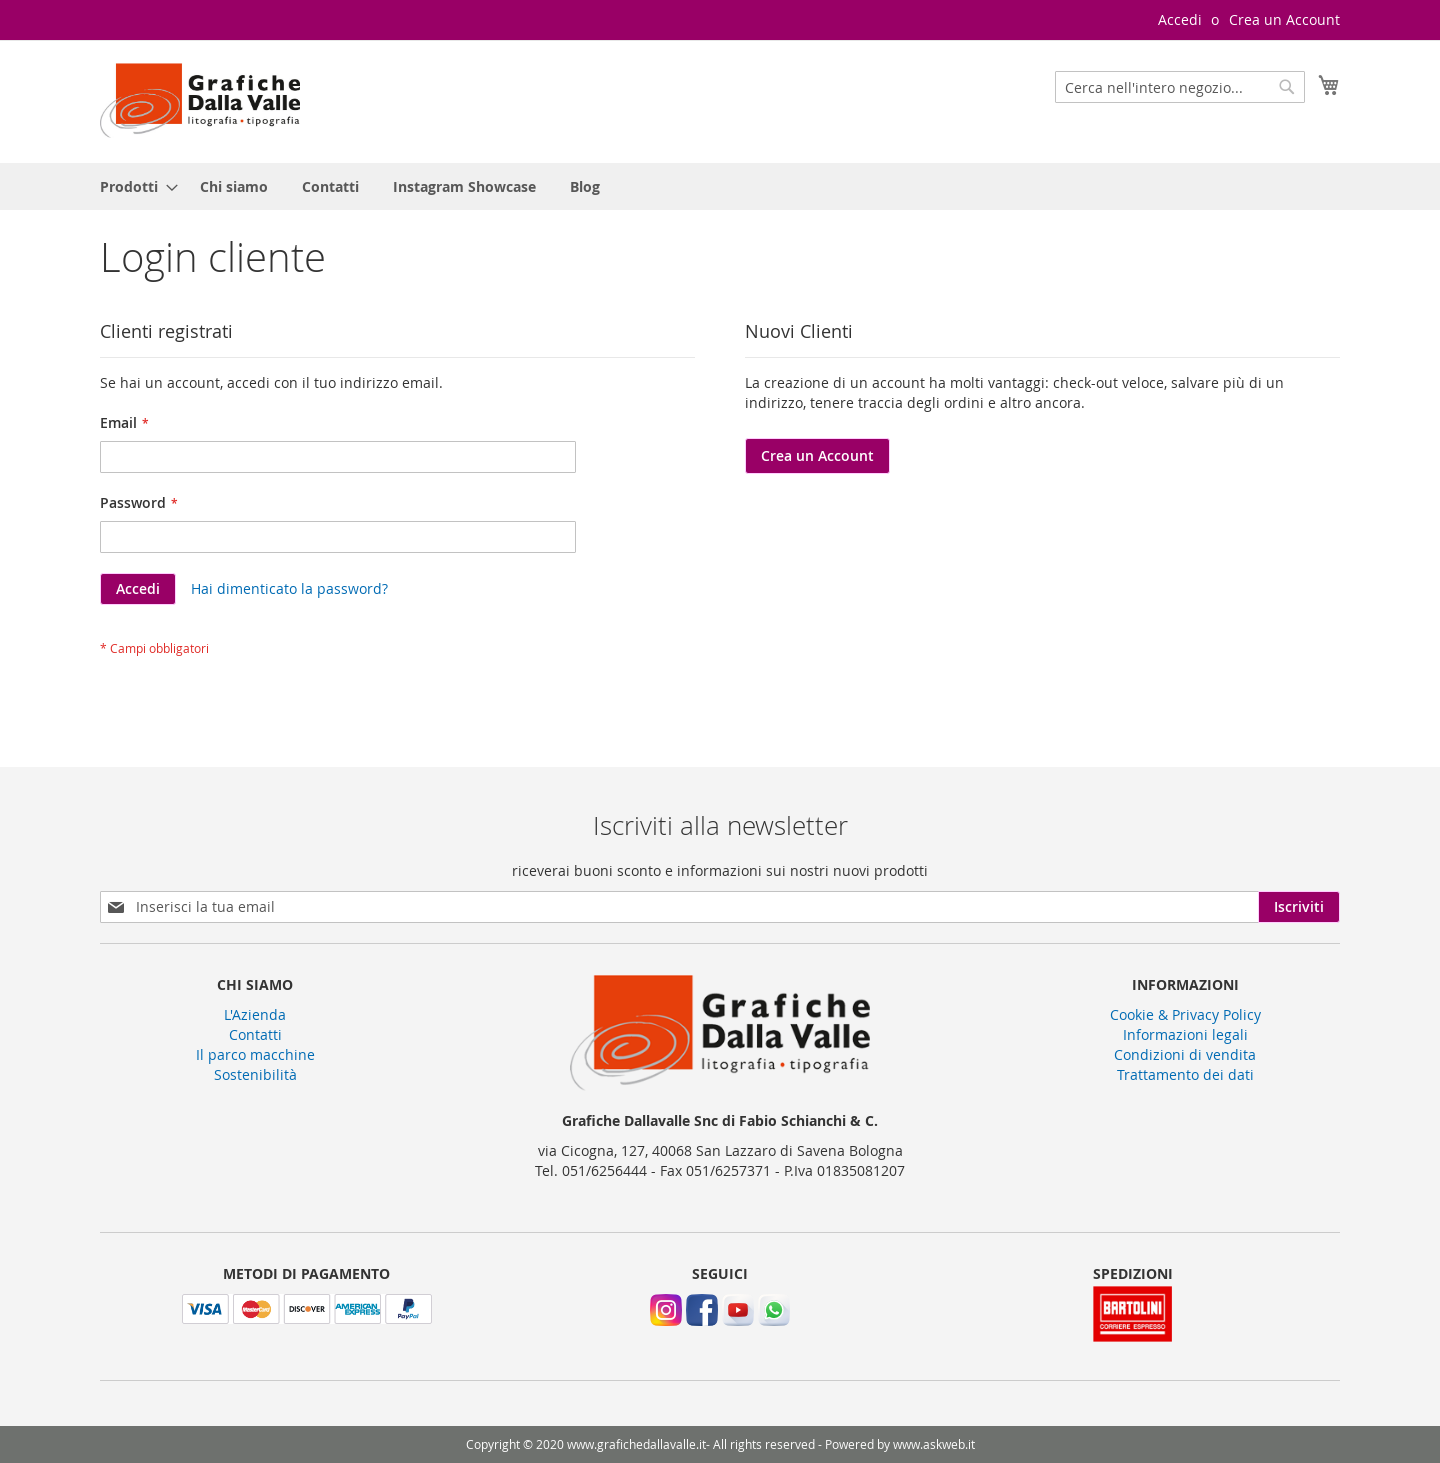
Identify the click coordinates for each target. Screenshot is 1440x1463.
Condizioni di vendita (1185, 1054)
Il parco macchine (255, 1054)
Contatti (255, 1034)
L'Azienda (255, 1014)
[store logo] (200, 100)
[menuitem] (133, 186)
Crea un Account (1284, 19)
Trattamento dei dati (1185, 1074)
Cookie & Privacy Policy (1185, 1014)
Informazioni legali (1185, 1034)
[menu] (720, 186)
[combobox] (1180, 87)
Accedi (1180, 19)
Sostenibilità (255, 1074)
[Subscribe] (1299, 907)
